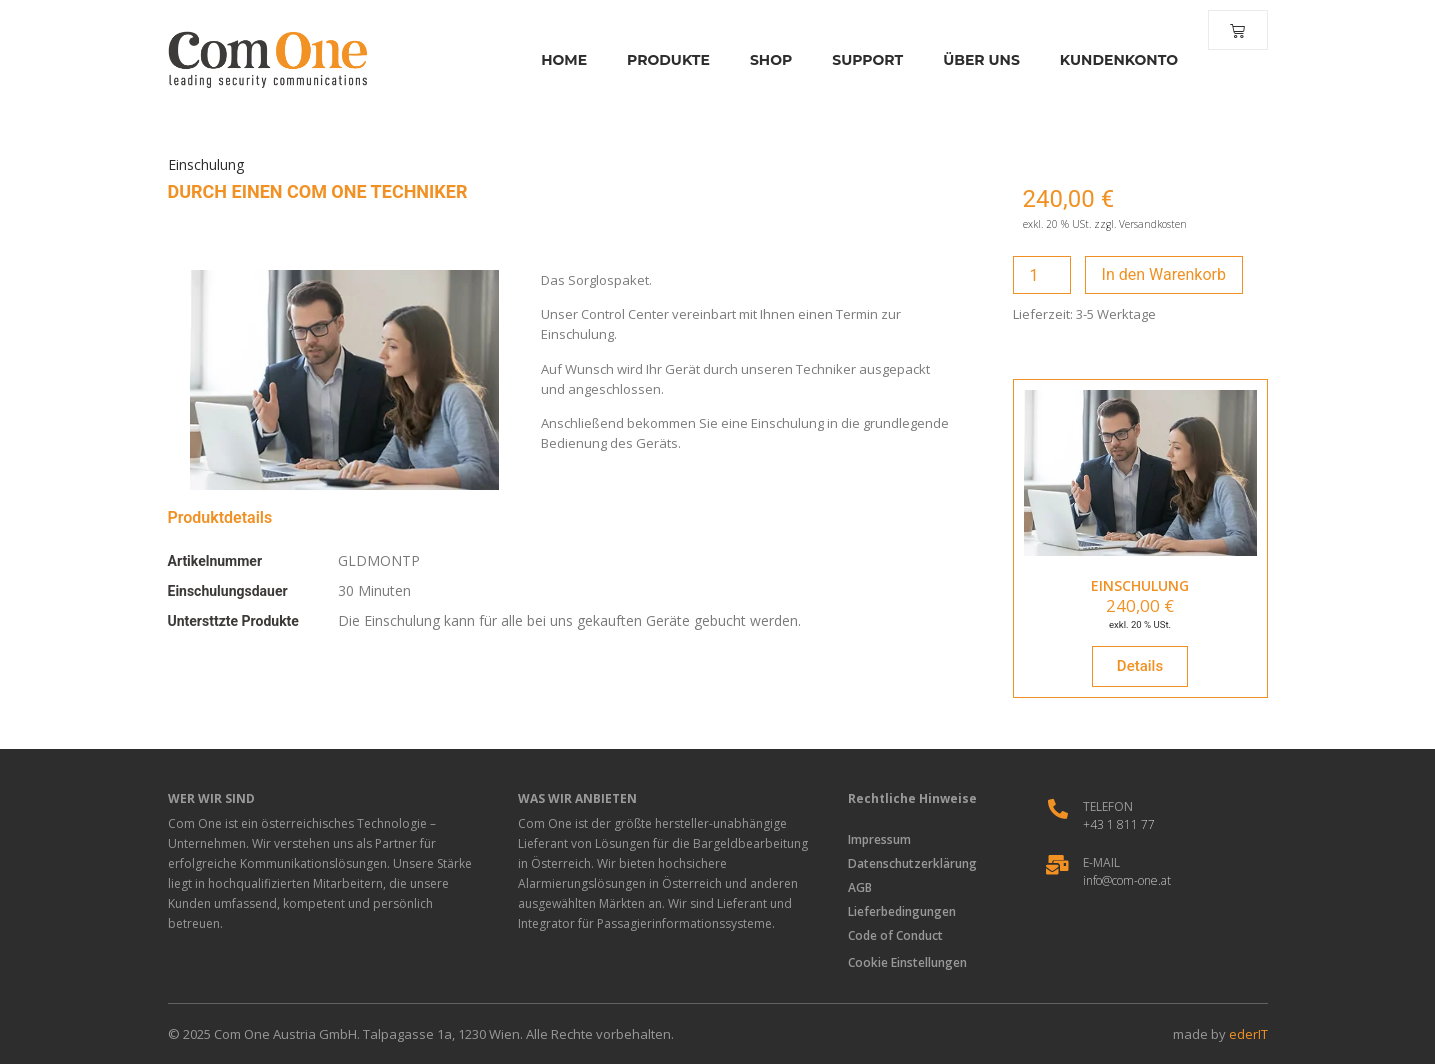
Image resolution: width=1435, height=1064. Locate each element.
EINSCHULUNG (1140, 585)
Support (862, 60)
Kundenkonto (1113, 60)
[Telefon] (1058, 809)
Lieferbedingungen (904, 911)
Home (559, 60)
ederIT (1248, 1034)
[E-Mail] (1058, 865)
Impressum (881, 839)
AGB (862, 887)
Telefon (1108, 806)
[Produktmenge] (1042, 275)
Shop (765, 60)
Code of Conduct (897, 935)
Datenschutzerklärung (914, 863)
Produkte (663, 60)
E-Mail (1101, 862)
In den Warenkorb (1164, 274)
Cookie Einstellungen (907, 962)
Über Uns (976, 60)
